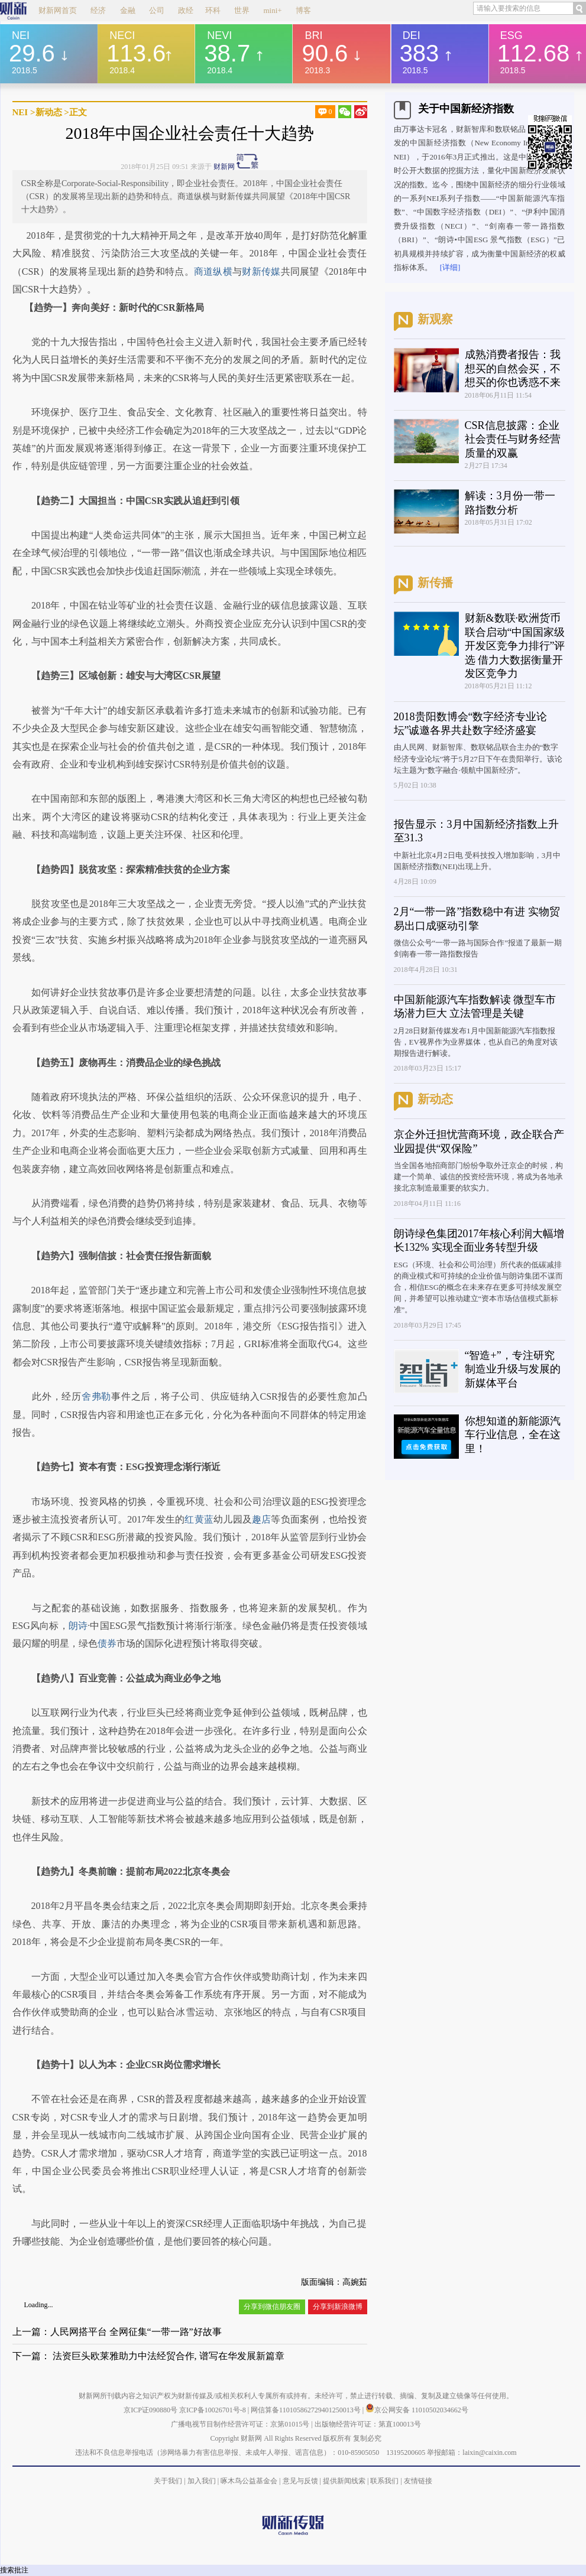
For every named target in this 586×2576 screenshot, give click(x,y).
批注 (21, 2570)
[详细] (450, 267)
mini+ (273, 10)
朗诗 (78, 1626)
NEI (20, 112)
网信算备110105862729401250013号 (306, 2410)
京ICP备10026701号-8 (213, 2410)
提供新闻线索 (344, 2481)
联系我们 (384, 2481)
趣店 (261, 1519)
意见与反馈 (300, 2481)
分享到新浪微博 (337, 2306)
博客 (303, 10)
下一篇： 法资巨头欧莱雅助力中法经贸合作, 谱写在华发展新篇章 (148, 2356)
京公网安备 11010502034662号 (416, 2410)
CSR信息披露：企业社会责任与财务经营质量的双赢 (513, 439)
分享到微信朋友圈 (272, 2306)
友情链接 (418, 2481)
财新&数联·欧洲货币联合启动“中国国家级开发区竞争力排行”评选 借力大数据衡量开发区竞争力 (515, 645)
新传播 (435, 582)
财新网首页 (57, 10)
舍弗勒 (96, 1396)
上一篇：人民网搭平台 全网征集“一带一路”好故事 (117, 2332)
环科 (213, 10)
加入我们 (201, 2481)
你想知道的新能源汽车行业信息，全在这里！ (513, 1435)
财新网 (224, 166)
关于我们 (168, 2481)
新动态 (48, 112)
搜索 (7, 2570)
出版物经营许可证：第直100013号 (368, 2424)
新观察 (435, 319)
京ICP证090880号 (150, 2410)
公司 (156, 10)
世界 (242, 10)
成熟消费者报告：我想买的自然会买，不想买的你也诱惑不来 (513, 368)
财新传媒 (261, 271)
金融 (127, 10)
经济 (98, 10)
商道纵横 (213, 271)
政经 (185, 10)
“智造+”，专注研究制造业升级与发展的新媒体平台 (513, 1369)
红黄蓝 (198, 1519)
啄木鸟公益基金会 (250, 2481)
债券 (107, 1643)
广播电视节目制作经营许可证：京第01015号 (240, 2424)
